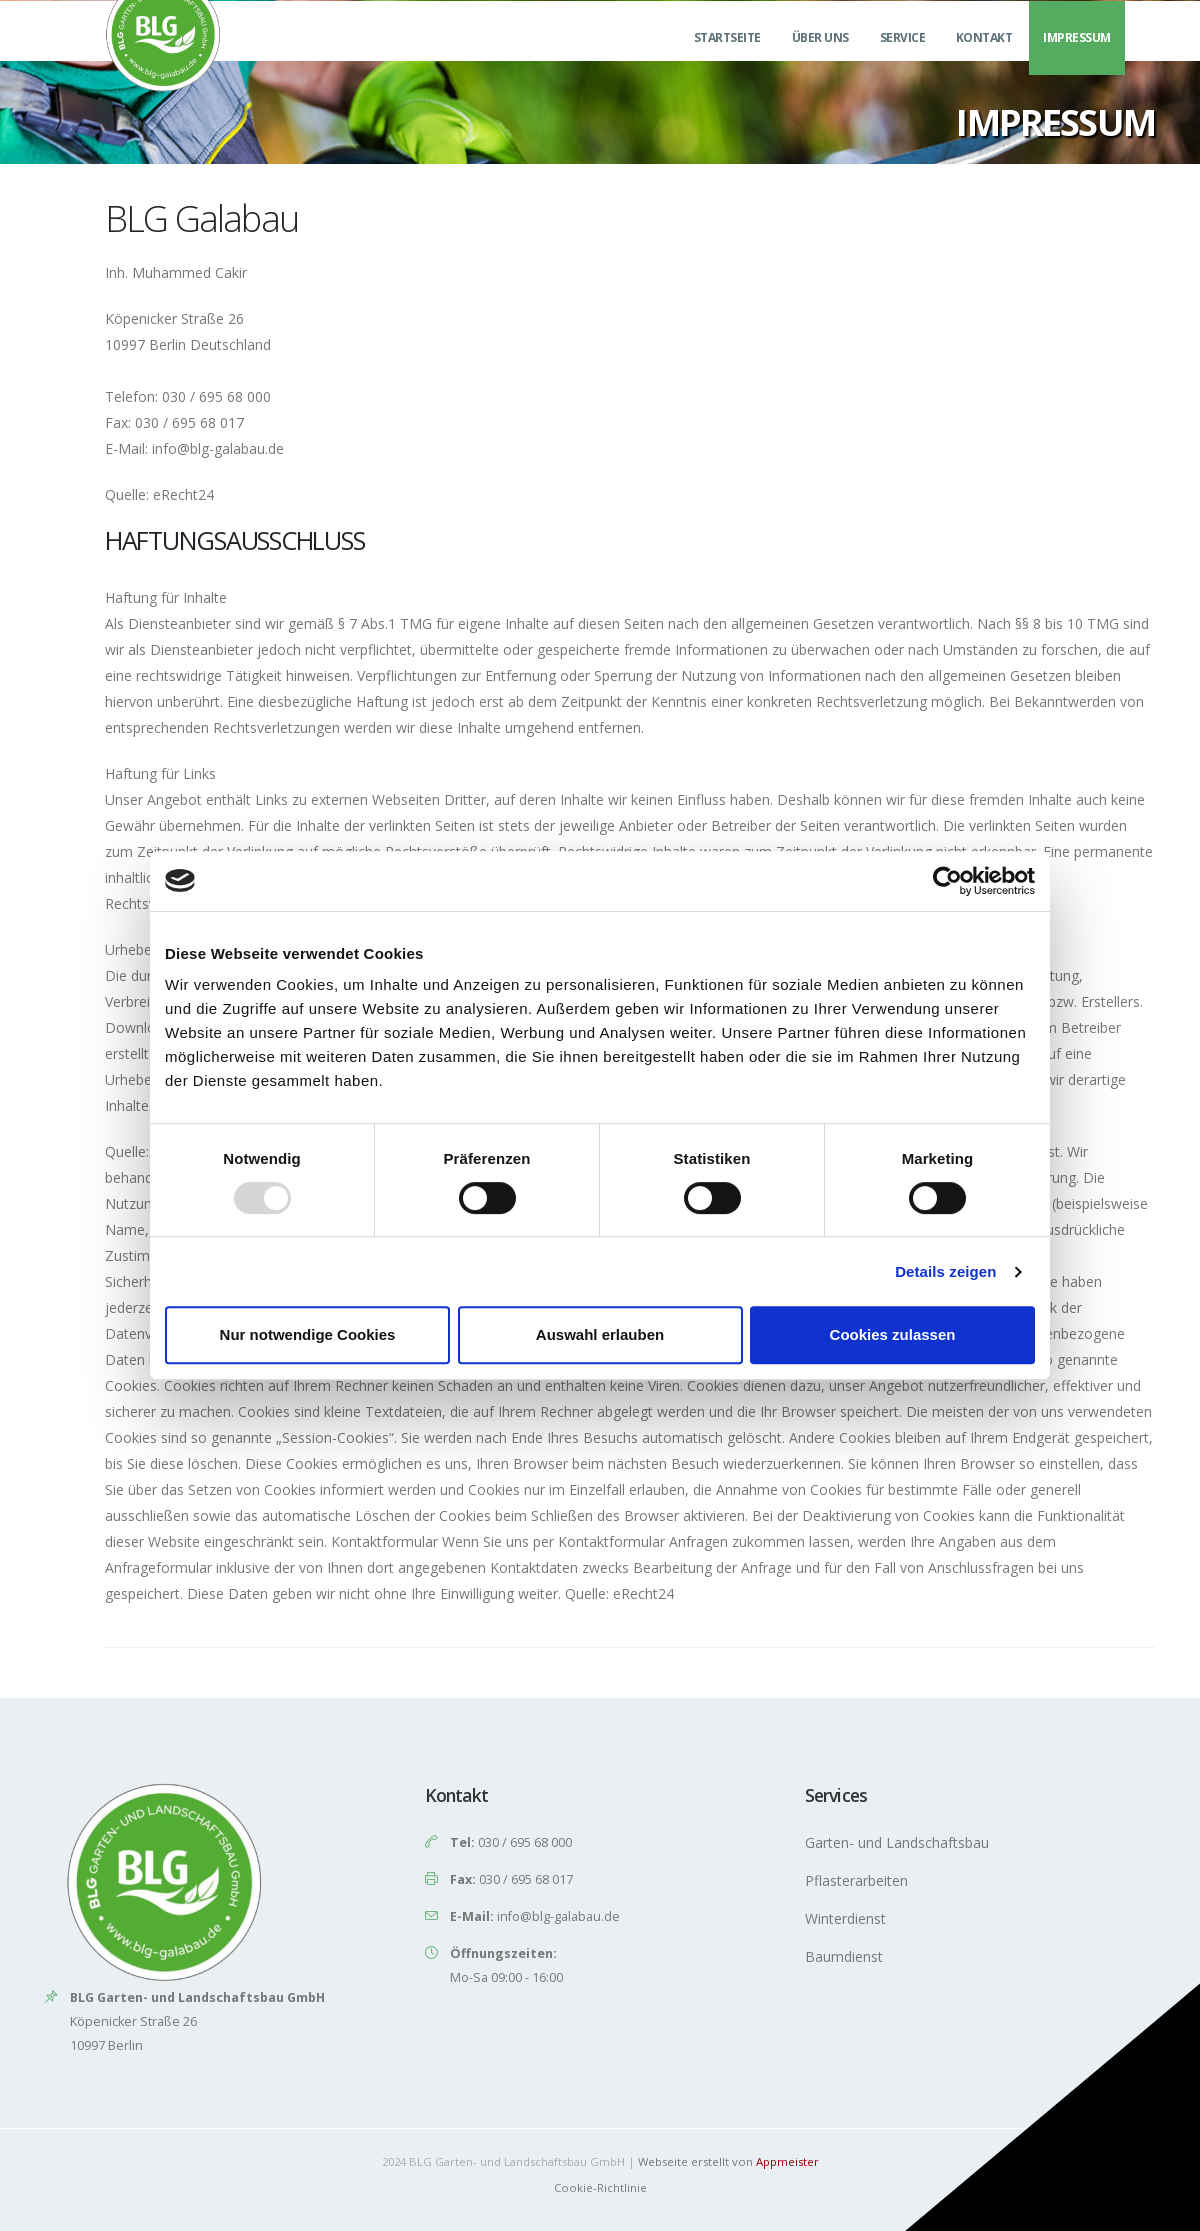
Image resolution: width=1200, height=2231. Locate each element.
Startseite (727, 61)
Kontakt (984, 61)
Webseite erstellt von (728, 2161)
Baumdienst (844, 1956)
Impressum (1077, 61)
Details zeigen (945, 1271)
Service (903, 61)
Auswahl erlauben (600, 1334)
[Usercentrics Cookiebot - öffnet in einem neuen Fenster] (947, 881)
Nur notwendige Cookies (308, 1334)
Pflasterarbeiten (856, 1880)
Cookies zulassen (893, 1334)
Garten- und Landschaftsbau (897, 1842)
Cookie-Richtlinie (600, 2187)
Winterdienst (845, 1918)
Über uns (820, 61)
